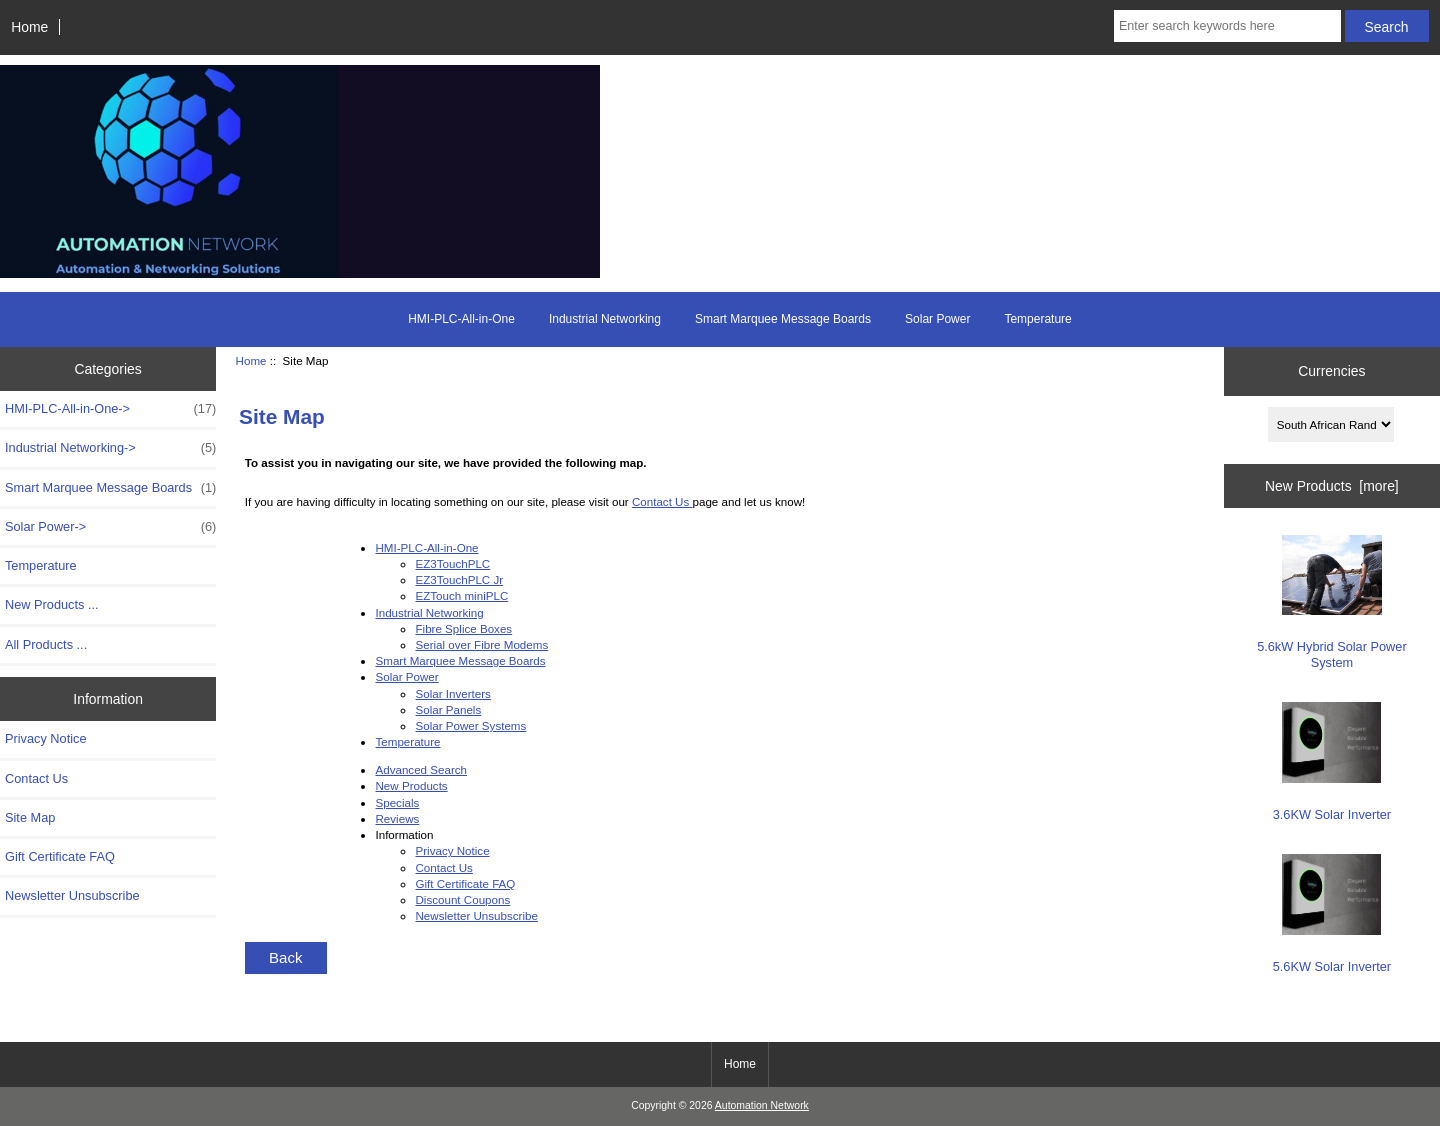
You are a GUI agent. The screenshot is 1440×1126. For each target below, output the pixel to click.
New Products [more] (1332, 486)
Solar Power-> (110, 527)
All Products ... (46, 644)
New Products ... (52, 604)
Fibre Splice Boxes (463, 628)
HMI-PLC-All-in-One (461, 319)
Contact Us (36, 778)
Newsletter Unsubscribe (72, 895)
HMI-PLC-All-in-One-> (110, 409)
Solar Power (937, 319)
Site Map (30, 817)
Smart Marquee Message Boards (783, 319)
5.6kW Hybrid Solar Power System (1332, 602)
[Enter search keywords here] (1227, 26)
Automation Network (762, 1105)
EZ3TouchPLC (452, 563)
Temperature (1037, 319)
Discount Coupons (462, 899)
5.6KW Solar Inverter (1332, 914)
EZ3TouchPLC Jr (459, 579)
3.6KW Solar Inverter (1332, 762)
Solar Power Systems (470, 725)
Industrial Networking (605, 319)
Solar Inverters (452, 693)
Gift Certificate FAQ (60, 856)
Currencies (1331, 371)
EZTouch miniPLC (461, 595)
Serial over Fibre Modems (481, 644)
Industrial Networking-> (110, 448)
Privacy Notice (45, 738)
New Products (411, 785)
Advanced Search (421, 769)
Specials (397, 802)
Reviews (397, 818)
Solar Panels (448, 709)
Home (29, 27)
